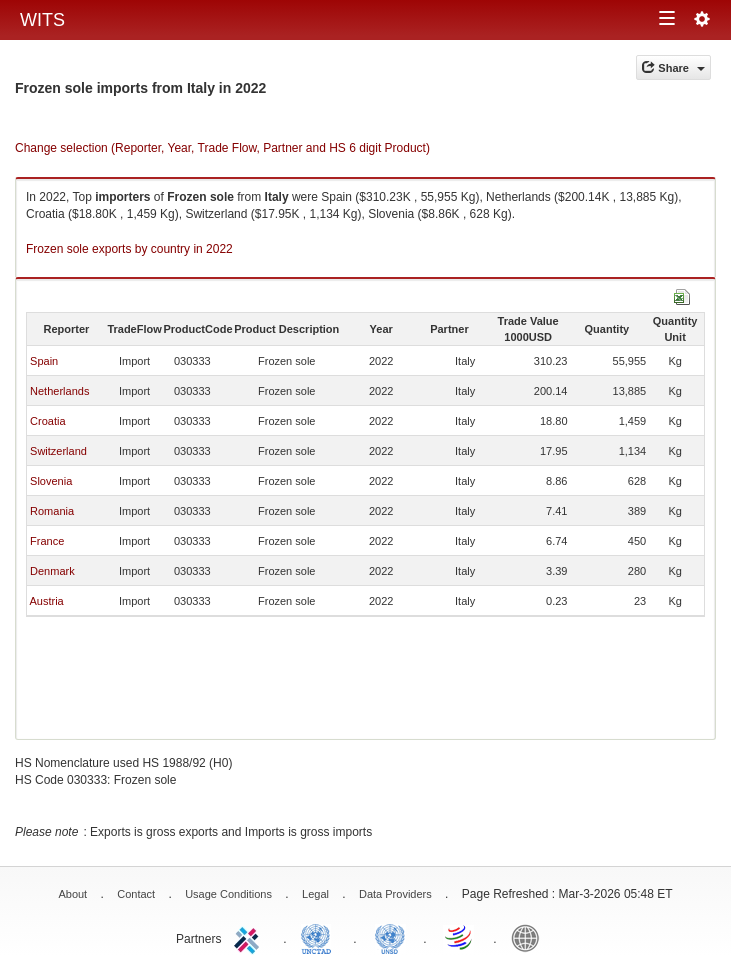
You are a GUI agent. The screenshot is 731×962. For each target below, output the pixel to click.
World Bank (530, 937)
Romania (52, 511)
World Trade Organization (460, 937)
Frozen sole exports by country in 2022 (129, 249)
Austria (46, 601)
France (47, 541)
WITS (42, 20)
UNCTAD (320, 937)
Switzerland (58, 451)
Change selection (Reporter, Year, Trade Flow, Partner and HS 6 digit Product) (222, 148)
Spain (44, 361)
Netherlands (59, 391)
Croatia (47, 421)
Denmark (52, 571)
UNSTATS (390, 937)
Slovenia (51, 481)
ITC (250, 937)
